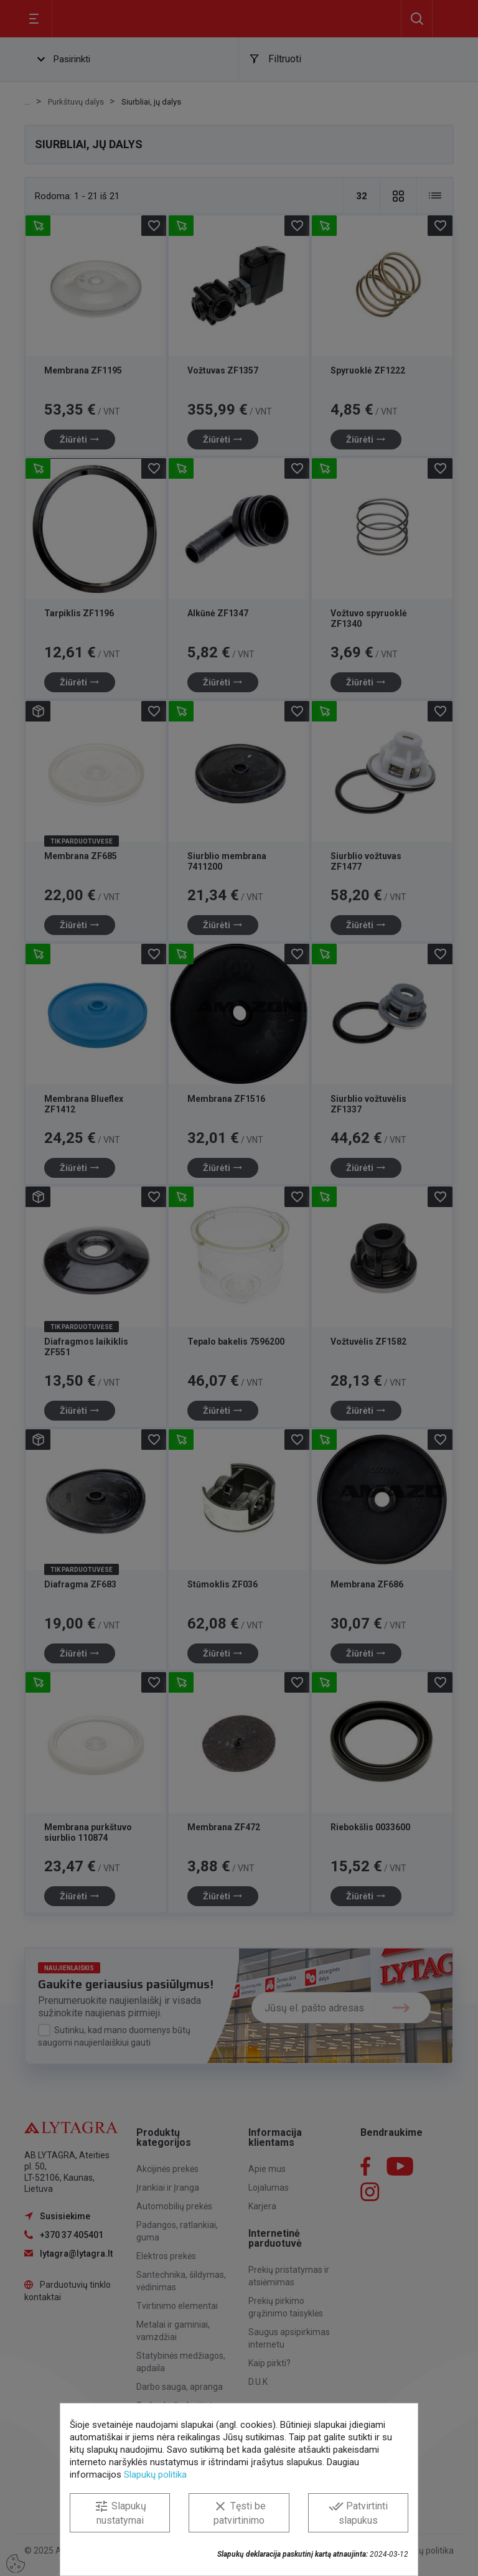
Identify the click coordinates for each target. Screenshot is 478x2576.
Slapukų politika (155, 2474)
